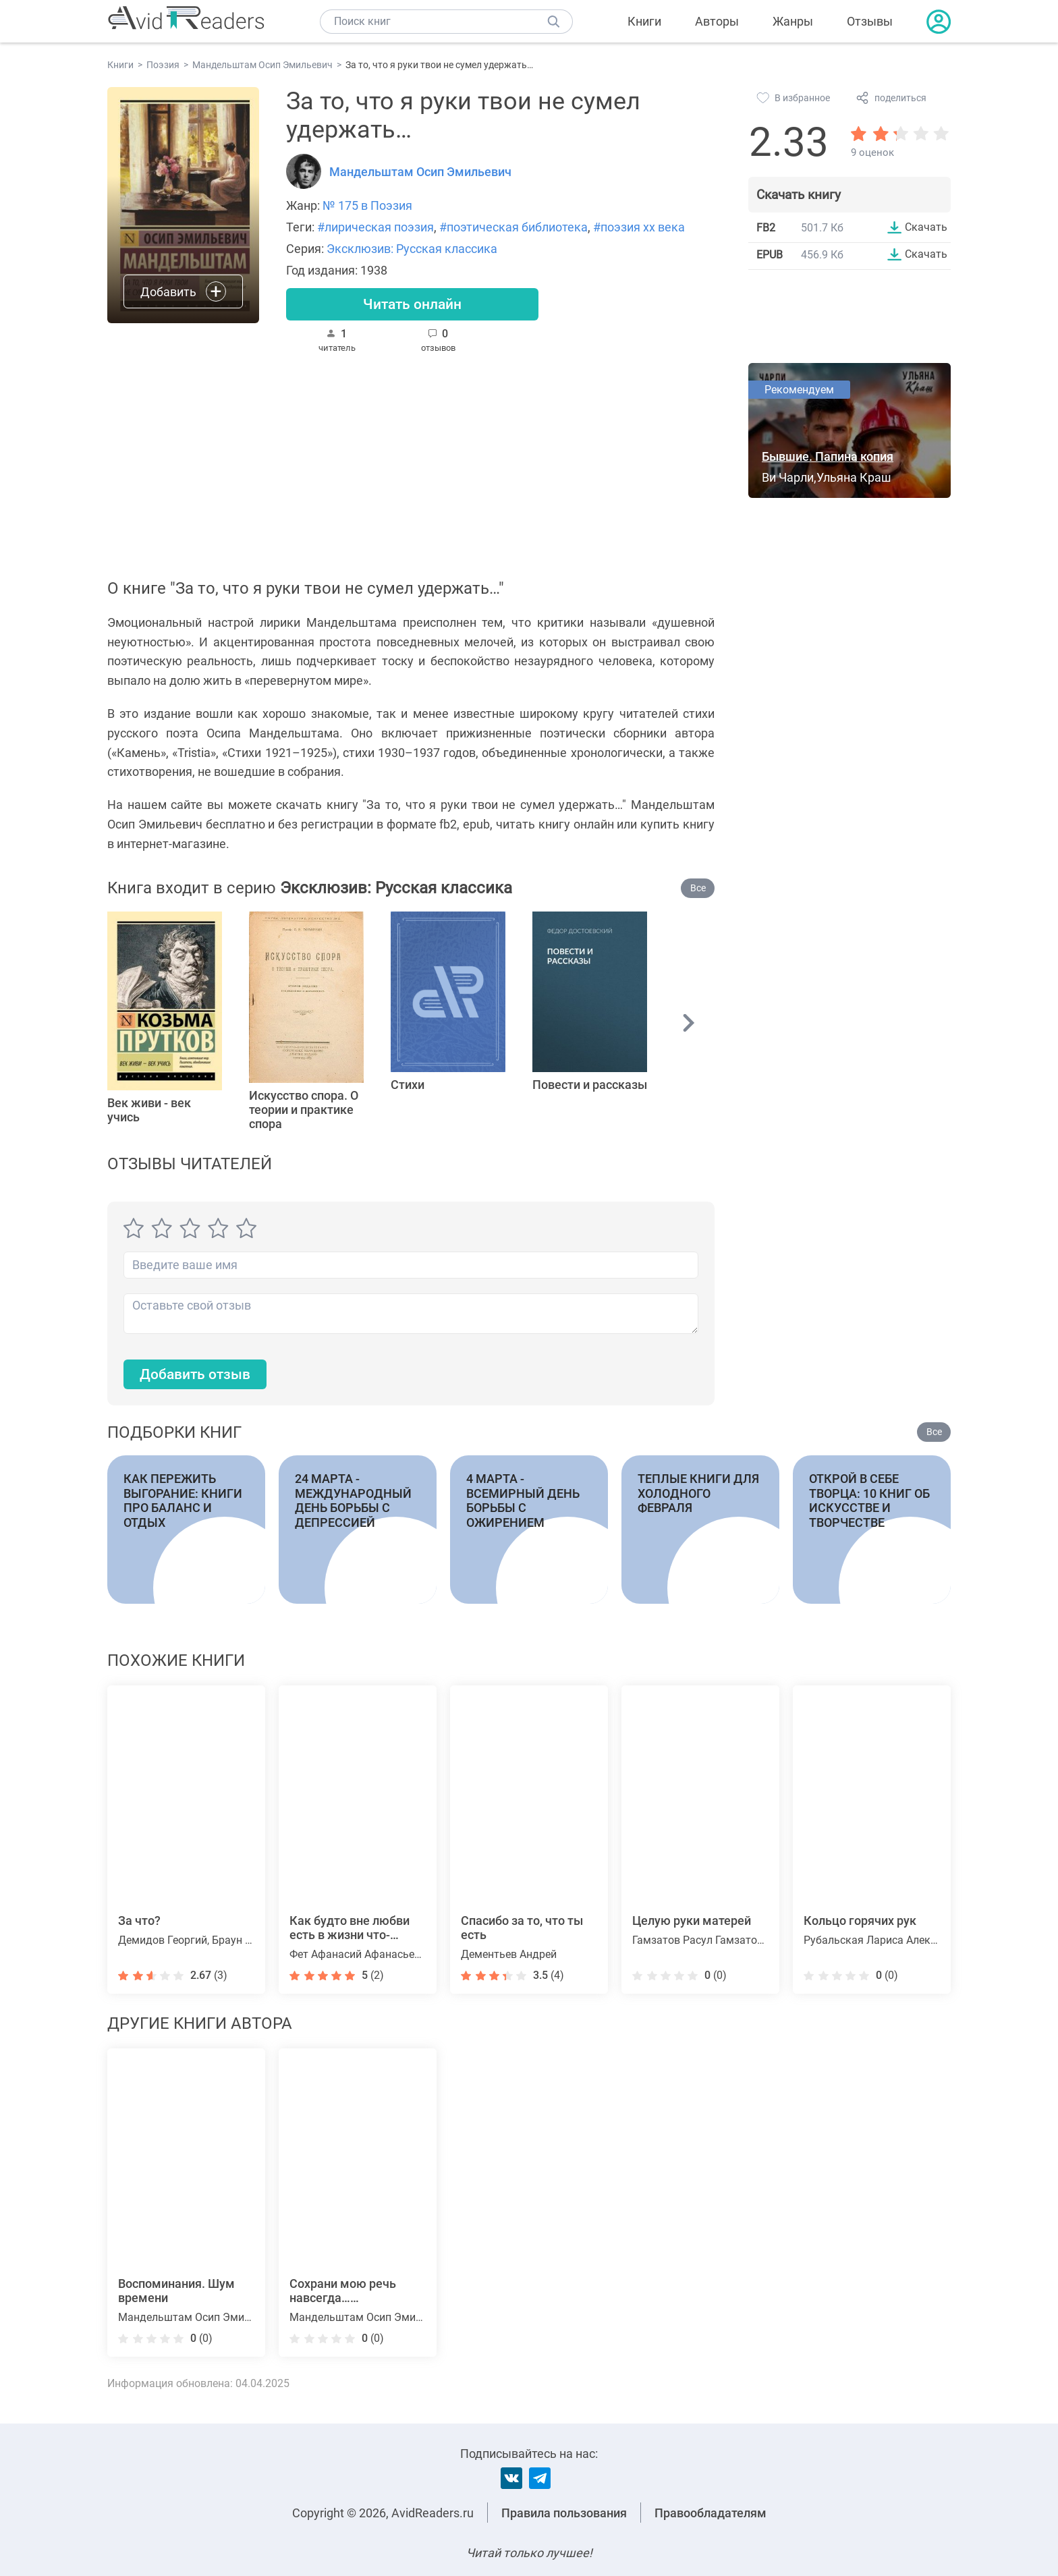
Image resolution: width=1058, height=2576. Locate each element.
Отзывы (870, 21)
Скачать (926, 227)
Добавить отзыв (198, 1376)
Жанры (793, 21)
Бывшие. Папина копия (827, 458)
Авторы (717, 21)
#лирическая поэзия (375, 227)
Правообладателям (711, 2513)
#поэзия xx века (639, 227)
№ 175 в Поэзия (367, 205)
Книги (644, 21)
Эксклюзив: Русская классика (412, 249)
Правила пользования (564, 2513)
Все (698, 889)
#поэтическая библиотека (513, 227)
